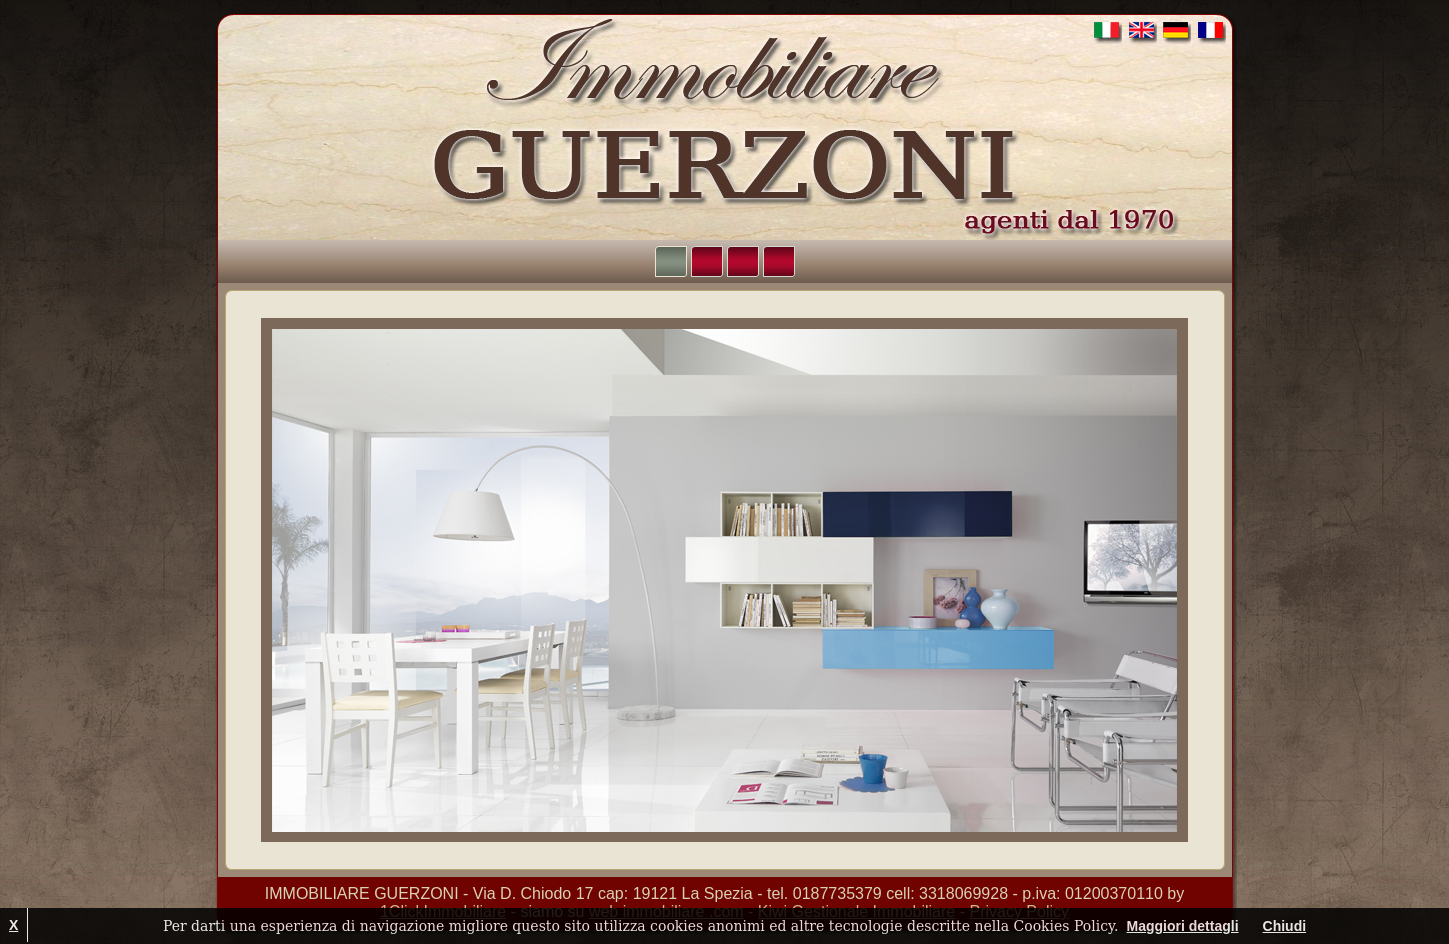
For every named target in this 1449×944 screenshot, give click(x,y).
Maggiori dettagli (1183, 926)
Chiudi (1285, 926)
